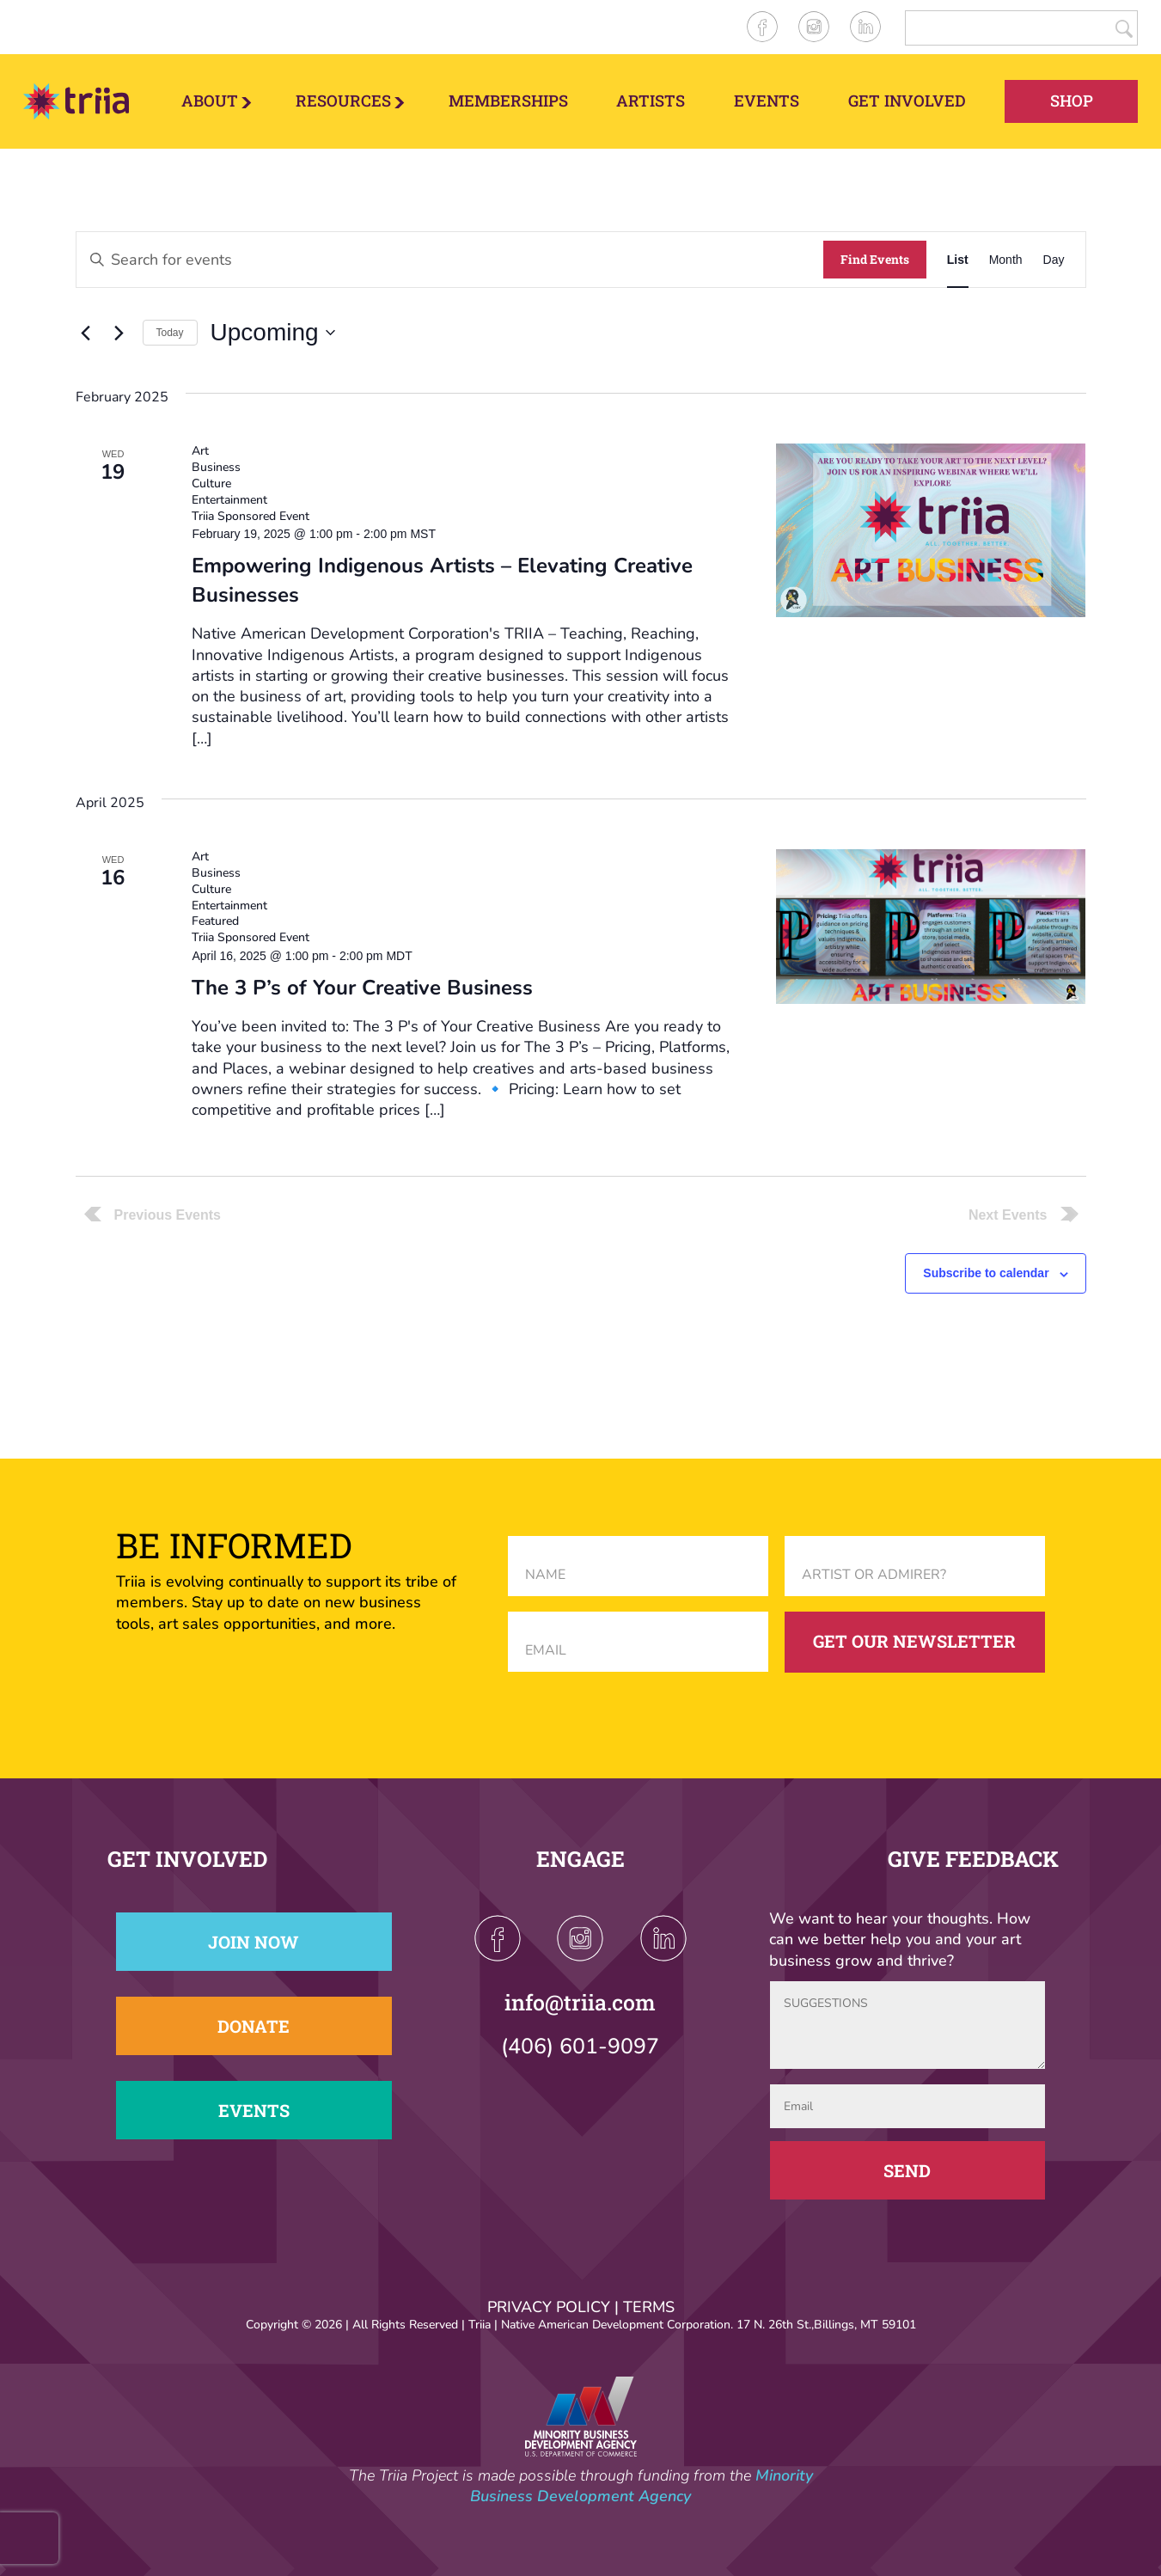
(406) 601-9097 (580, 2046)
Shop (1071, 100)
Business (216, 467)
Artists (650, 100)
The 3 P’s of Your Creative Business (362, 987)
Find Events (874, 259)
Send (907, 2170)
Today (170, 333)
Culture (211, 483)
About (209, 100)
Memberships (508, 100)
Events (766, 100)
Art (200, 451)
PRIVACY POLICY (548, 2307)
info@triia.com (580, 2002)
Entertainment (229, 500)
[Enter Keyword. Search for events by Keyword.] (449, 259)
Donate (253, 2026)
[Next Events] (119, 332)
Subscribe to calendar (985, 1273)
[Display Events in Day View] (1054, 259)
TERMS (649, 2307)
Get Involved (907, 100)
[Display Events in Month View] (1006, 259)
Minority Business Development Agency (641, 2485)
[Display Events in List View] (958, 259)
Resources (343, 100)
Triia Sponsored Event (250, 516)
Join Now (253, 1941)
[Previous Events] (86, 332)
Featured (215, 921)
